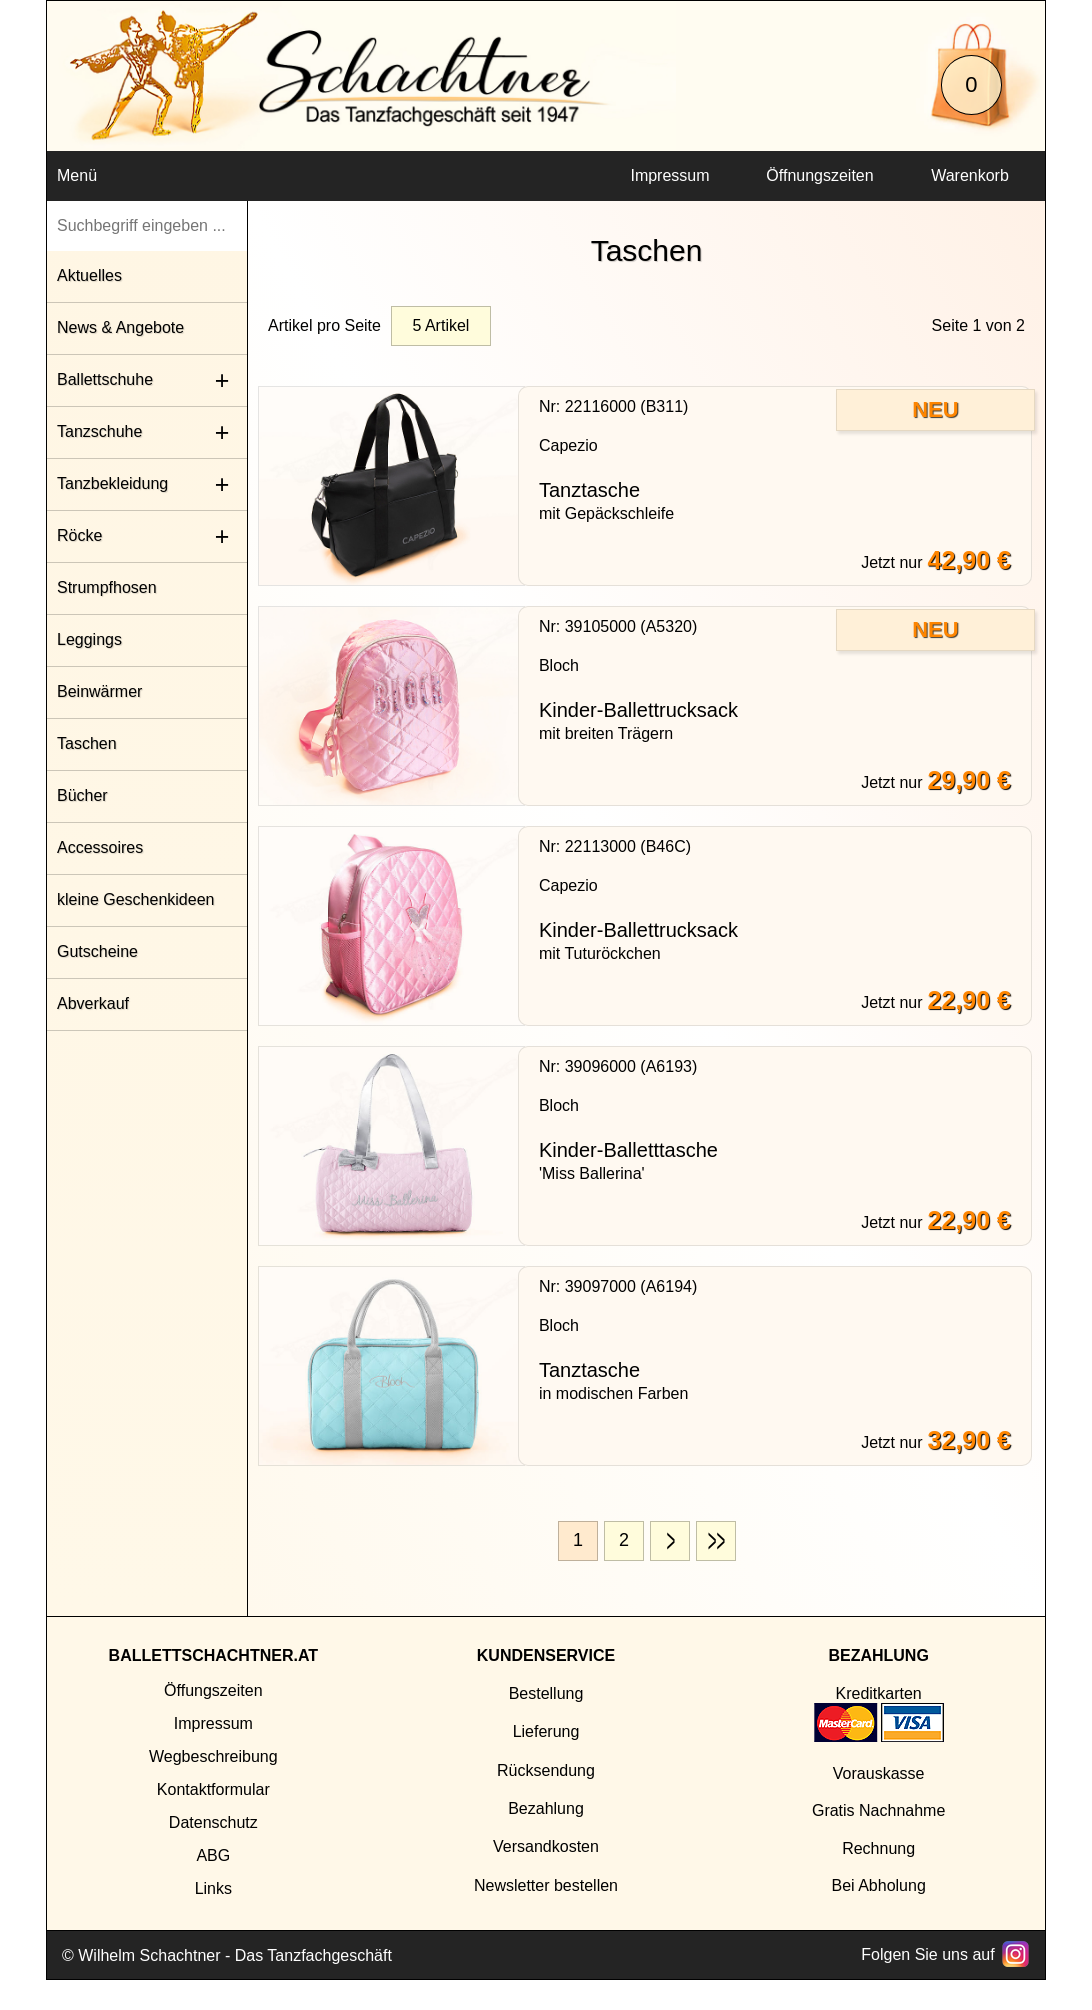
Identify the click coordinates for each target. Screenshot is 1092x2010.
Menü (77, 175)
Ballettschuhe (105, 379)
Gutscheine (97, 951)
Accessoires (100, 847)
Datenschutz (213, 1822)
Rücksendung (546, 1770)
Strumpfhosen (107, 587)
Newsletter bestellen (546, 1885)
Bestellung (546, 1693)
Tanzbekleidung (112, 483)
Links (213, 1888)
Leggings (89, 639)
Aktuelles (89, 275)
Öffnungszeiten (819, 175)
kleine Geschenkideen (135, 899)
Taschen (87, 743)
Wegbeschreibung (213, 1756)
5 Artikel (440, 325)
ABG (213, 1855)
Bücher (82, 795)
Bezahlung (546, 1808)
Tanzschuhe (99, 431)
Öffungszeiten (213, 1690)
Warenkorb (970, 175)
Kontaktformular (213, 1789)
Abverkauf (93, 1003)
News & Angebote (120, 327)
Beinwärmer (99, 691)
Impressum (669, 175)
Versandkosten (546, 1846)
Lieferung (546, 1731)
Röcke (79, 535)
